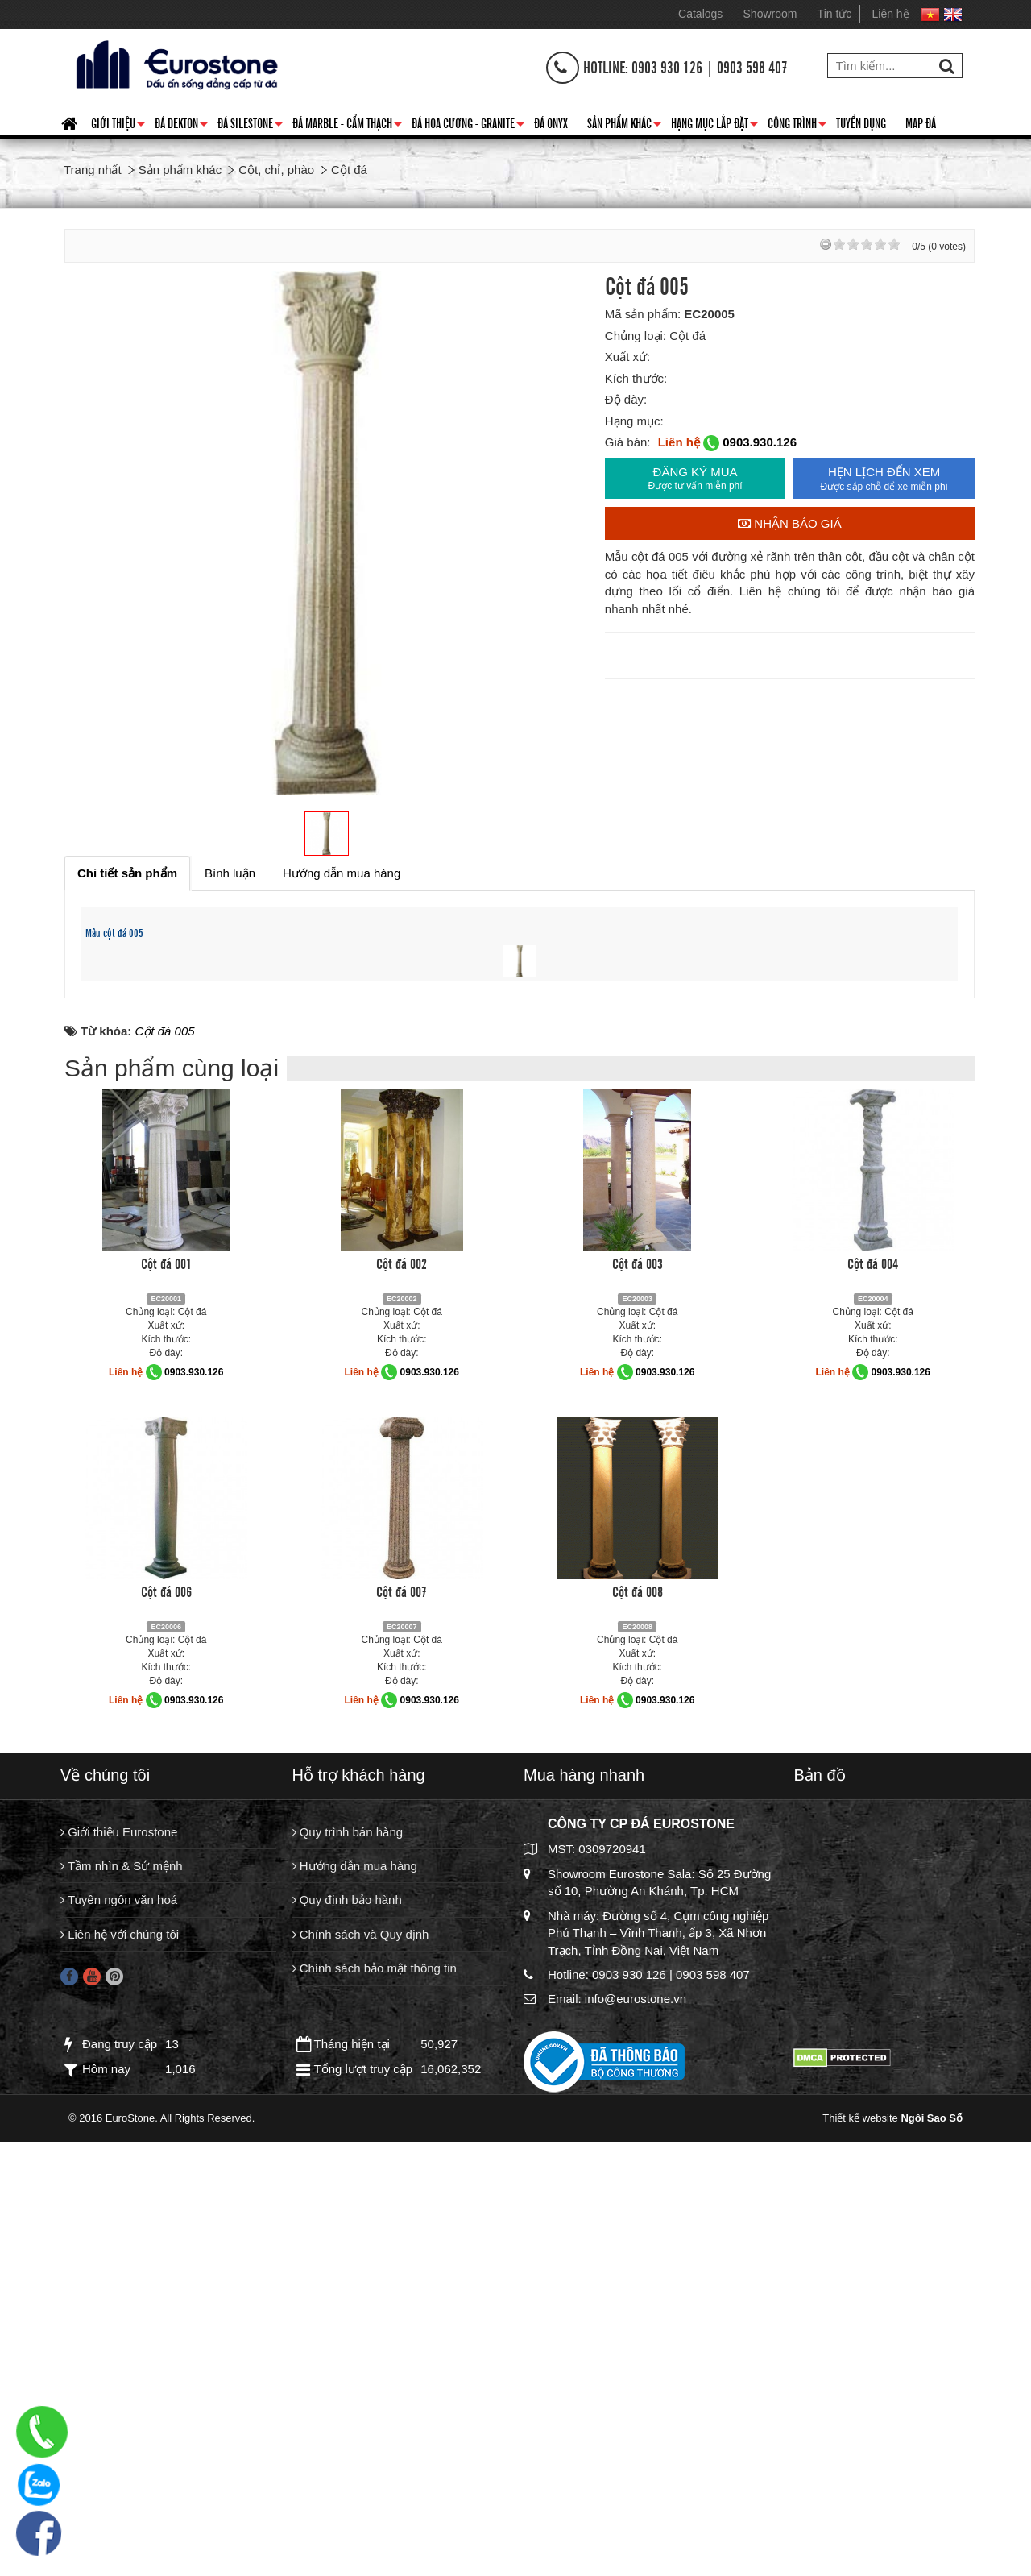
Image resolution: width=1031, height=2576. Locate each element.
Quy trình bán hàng (348, 2283)
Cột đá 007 (401, 2041)
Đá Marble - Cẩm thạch (347, 126)
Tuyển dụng (861, 122)
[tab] (127, 873)
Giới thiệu (118, 126)
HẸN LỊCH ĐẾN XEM (884, 479)
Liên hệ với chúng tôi (119, 2385)
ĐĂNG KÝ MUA (695, 478)
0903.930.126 (760, 442)
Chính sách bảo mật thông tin (374, 2419)
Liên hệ (890, 13)
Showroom (770, 13)
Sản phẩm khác (624, 126)
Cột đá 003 (637, 1714)
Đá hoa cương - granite (468, 126)
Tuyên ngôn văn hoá (118, 2351)
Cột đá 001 (166, 1714)
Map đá (920, 122)
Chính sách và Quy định (360, 2385)
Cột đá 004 (872, 1714)
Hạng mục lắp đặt (714, 126)
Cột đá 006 (166, 2041)
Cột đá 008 (637, 2041)
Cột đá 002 (401, 1714)
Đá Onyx (551, 122)
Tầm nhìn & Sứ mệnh (121, 2317)
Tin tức (835, 13)
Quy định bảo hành (347, 2351)
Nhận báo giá (790, 523)
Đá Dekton (181, 126)
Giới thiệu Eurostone (118, 2283)
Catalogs (700, 13)
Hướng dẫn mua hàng (354, 2317)
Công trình (797, 126)
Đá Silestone (250, 126)
